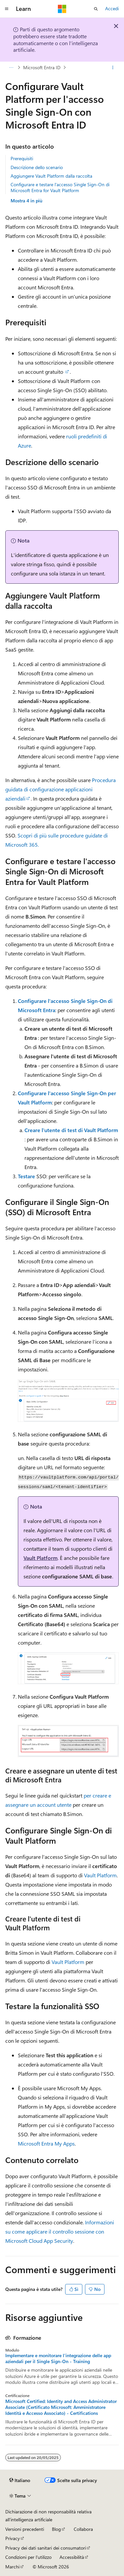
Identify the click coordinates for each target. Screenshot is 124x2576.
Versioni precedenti (24, 2529)
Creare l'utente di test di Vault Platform (71, 1130)
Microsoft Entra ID (42, 67)
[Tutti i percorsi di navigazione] (11, 67)
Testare (26, 1176)
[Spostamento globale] (6, 9)
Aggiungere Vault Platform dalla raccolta (51, 176)
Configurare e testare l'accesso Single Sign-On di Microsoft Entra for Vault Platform (60, 187)
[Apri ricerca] (96, 9)
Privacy (12, 2538)
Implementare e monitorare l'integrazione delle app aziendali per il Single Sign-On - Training (58, 2358)
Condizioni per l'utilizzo (28, 2557)
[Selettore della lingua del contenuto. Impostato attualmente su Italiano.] (19, 2480)
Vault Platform (40, 1557)
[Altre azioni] (113, 67)
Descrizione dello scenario (37, 167)
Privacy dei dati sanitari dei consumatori (45, 2548)
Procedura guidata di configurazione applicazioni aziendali (60, 789)
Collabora (83, 2529)
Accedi (112, 8)
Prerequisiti (22, 158)
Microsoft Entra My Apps (46, 2143)
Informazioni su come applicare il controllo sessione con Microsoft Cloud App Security (59, 2231)
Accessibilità (72, 2557)
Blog (56, 2529)
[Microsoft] (62, 9)
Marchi (12, 2566)
